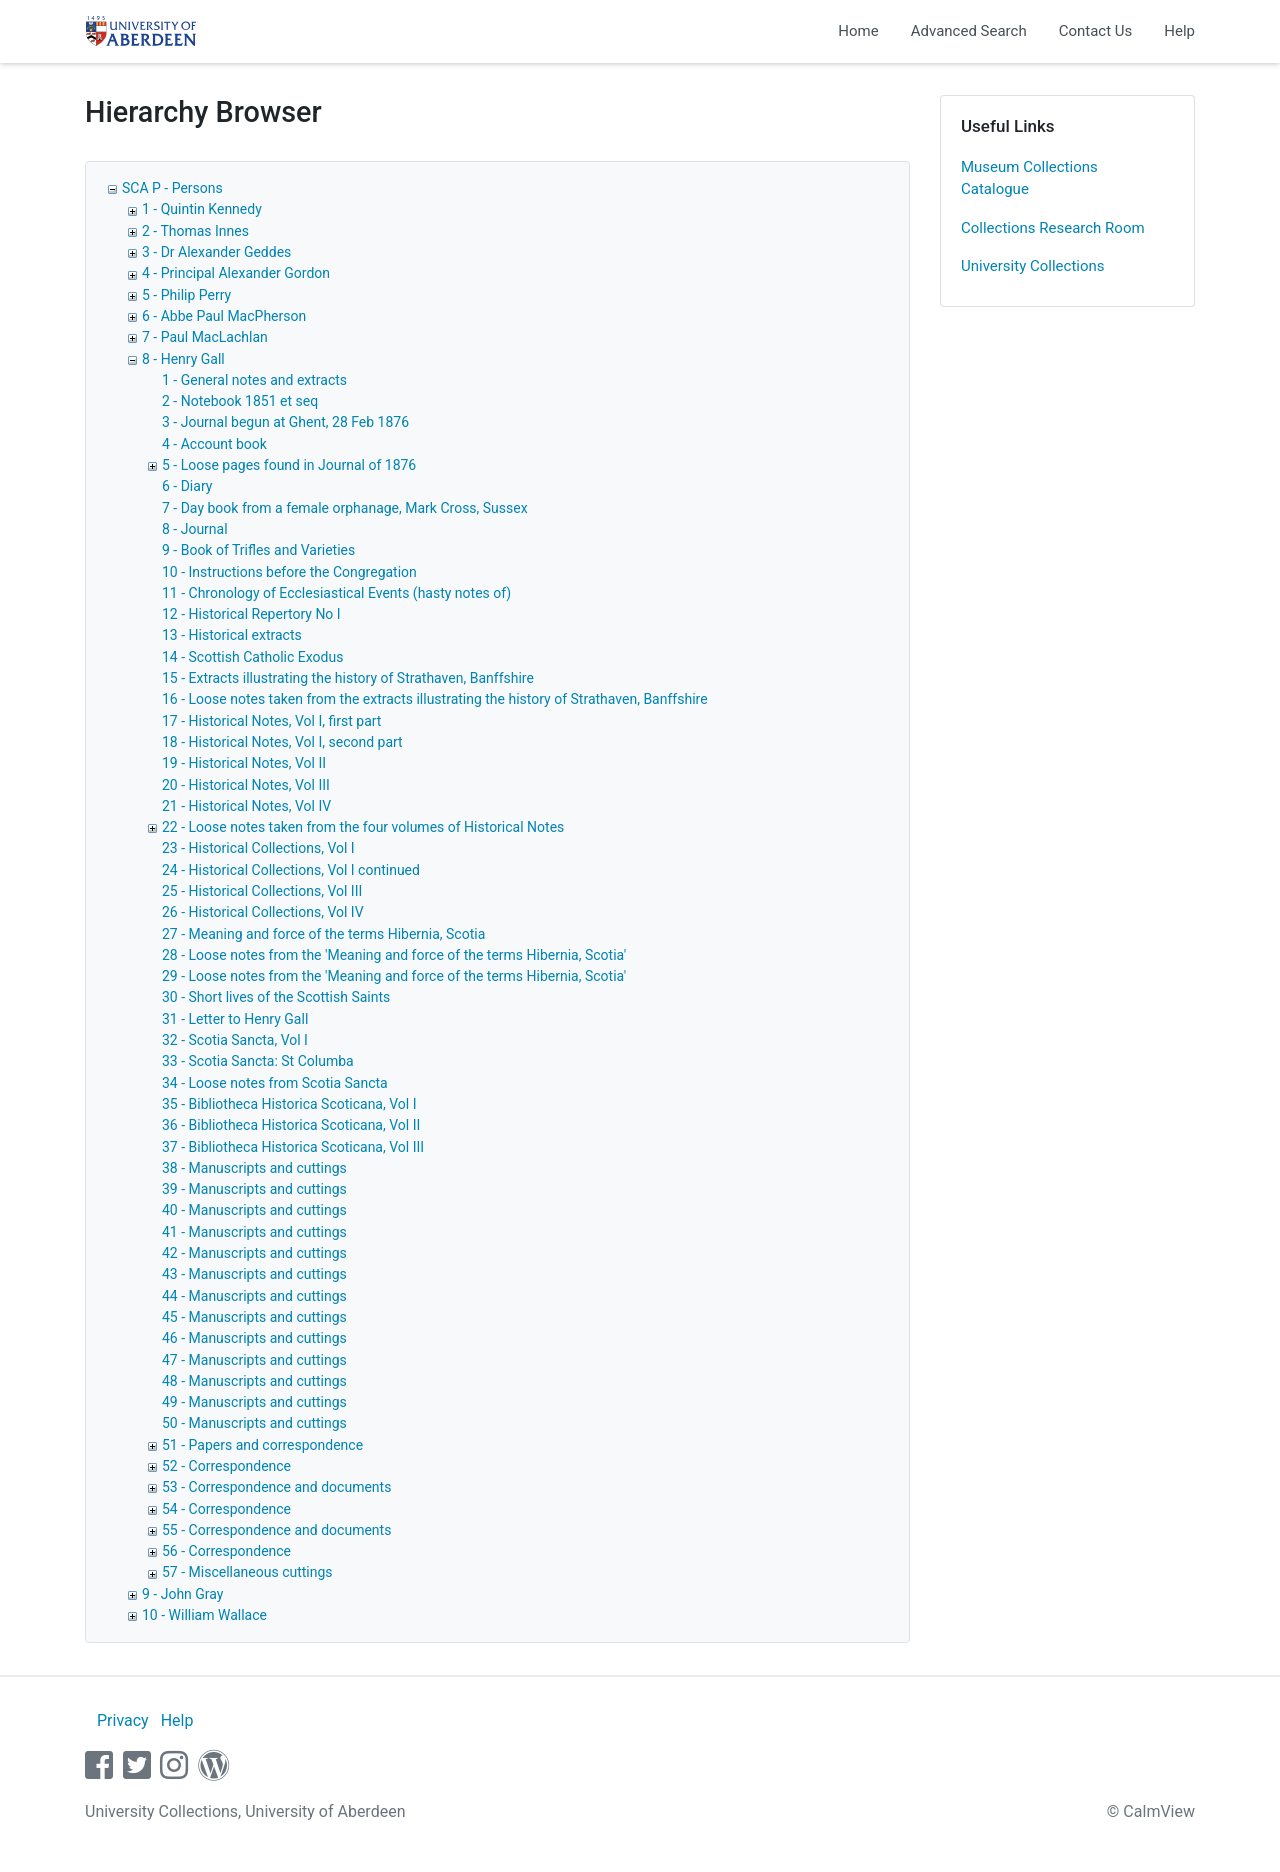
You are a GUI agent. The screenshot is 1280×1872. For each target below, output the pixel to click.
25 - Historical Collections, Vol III (262, 891)
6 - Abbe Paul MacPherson (224, 316)
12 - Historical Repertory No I (251, 614)
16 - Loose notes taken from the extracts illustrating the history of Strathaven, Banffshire (435, 699)
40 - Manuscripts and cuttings (254, 1210)
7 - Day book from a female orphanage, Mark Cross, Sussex (345, 508)
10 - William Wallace (204, 1615)
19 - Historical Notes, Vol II (244, 763)
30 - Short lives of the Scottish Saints (276, 997)
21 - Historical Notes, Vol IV (246, 806)
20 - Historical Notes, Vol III (246, 785)
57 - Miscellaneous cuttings (247, 1572)
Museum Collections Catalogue (1029, 178)
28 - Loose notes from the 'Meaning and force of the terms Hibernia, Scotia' (394, 955)
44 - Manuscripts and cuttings (254, 1296)
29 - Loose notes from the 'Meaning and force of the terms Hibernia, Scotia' (394, 976)
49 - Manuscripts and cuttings (254, 1402)
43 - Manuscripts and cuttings (254, 1274)
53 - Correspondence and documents (276, 1487)
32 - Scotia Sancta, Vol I (235, 1040)
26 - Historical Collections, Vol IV (263, 912)
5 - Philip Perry (186, 295)
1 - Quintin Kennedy (202, 209)
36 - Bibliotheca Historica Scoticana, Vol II (291, 1125)
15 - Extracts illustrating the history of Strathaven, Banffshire (348, 678)
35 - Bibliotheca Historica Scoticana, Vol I (289, 1104)
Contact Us (1096, 31)
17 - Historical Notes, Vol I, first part (271, 721)
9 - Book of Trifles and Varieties (258, 550)
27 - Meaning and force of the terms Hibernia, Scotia (323, 934)
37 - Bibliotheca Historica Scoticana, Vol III (293, 1147)
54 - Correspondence (226, 1509)
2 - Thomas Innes (195, 231)
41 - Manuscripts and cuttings (254, 1232)
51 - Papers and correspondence (262, 1445)
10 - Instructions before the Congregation (289, 572)
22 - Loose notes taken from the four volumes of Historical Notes (363, 827)
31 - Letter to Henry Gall (235, 1019)
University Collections (1033, 266)
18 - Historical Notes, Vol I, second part (282, 742)
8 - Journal (195, 529)
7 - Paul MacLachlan (205, 337)
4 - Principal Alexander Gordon (236, 273)
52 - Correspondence (226, 1466)
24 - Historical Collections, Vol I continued (291, 870)
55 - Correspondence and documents (276, 1530)
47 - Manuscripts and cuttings (254, 1360)
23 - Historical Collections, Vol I (258, 848)
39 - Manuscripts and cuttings (254, 1189)
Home (858, 31)
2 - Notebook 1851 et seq (240, 401)
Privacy (123, 1720)
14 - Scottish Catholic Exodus (252, 657)
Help (1179, 31)
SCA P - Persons (172, 188)
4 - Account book (214, 444)
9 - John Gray (182, 1594)
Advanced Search (969, 31)
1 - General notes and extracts (254, 380)
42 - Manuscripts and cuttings (254, 1253)
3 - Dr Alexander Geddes (216, 252)
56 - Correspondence (226, 1551)
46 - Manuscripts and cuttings (254, 1338)
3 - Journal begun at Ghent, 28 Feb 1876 (285, 422)
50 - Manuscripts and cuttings (254, 1423)
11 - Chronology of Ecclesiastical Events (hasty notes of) (336, 593)
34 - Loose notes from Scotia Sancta (275, 1083)
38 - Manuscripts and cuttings (254, 1168)
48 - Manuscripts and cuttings (254, 1381)
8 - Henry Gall (183, 359)
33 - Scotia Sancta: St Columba (258, 1061)
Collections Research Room (1053, 228)
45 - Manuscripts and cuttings (254, 1317)
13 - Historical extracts (232, 635)
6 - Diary (187, 486)
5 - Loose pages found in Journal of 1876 (289, 465)
